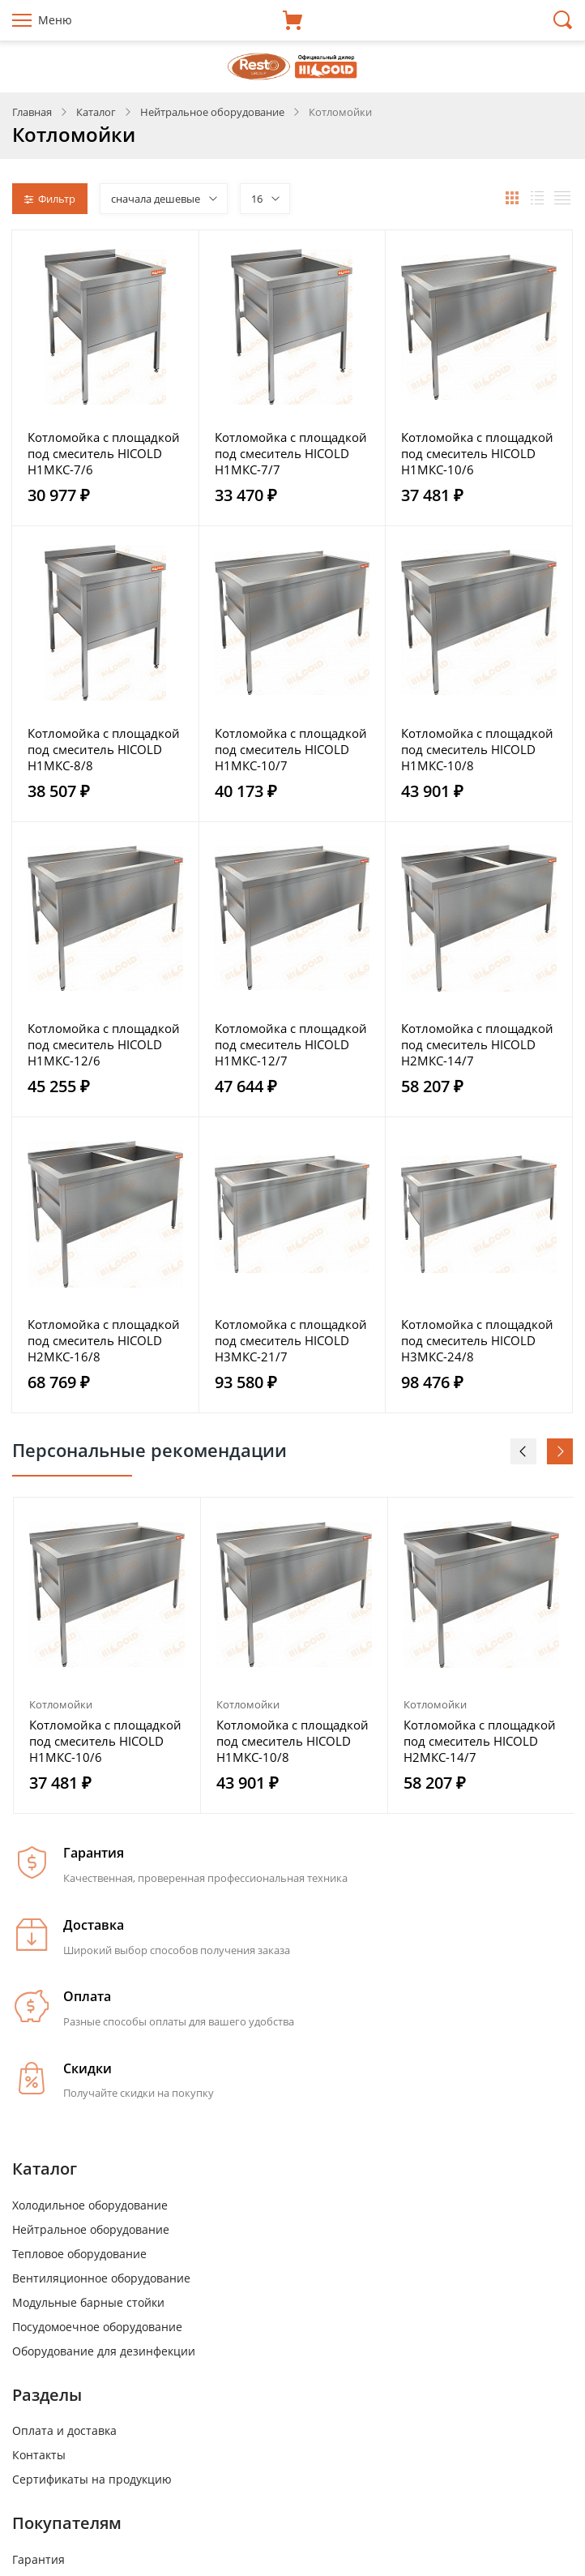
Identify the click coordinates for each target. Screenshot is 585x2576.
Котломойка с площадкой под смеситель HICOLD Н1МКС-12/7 (291, 1044)
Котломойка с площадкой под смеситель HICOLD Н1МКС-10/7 (291, 749)
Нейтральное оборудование (90, 2229)
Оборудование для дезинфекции (103, 2351)
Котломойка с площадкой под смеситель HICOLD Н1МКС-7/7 (291, 453)
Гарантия (38, 2559)
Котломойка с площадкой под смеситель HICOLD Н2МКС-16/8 (104, 1340)
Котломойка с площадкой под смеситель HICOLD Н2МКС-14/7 (477, 1044)
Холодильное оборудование (90, 2205)
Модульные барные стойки (88, 2302)
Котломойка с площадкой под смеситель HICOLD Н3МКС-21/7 (291, 1340)
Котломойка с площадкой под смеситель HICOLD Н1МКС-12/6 (104, 1044)
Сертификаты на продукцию (92, 2479)
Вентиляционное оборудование (101, 2278)
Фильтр (49, 198)
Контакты (39, 2454)
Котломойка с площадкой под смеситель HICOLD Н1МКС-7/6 (104, 453)
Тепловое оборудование (79, 2253)
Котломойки (60, 1704)
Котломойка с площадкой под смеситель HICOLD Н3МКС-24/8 (477, 1340)
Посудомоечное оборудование (97, 2326)
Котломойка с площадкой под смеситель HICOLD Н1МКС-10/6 (477, 453)
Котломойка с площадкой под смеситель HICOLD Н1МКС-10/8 (477, 749)
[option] (107, 1655)
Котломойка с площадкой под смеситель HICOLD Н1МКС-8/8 (104, 749)
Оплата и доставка (64, 2430)
